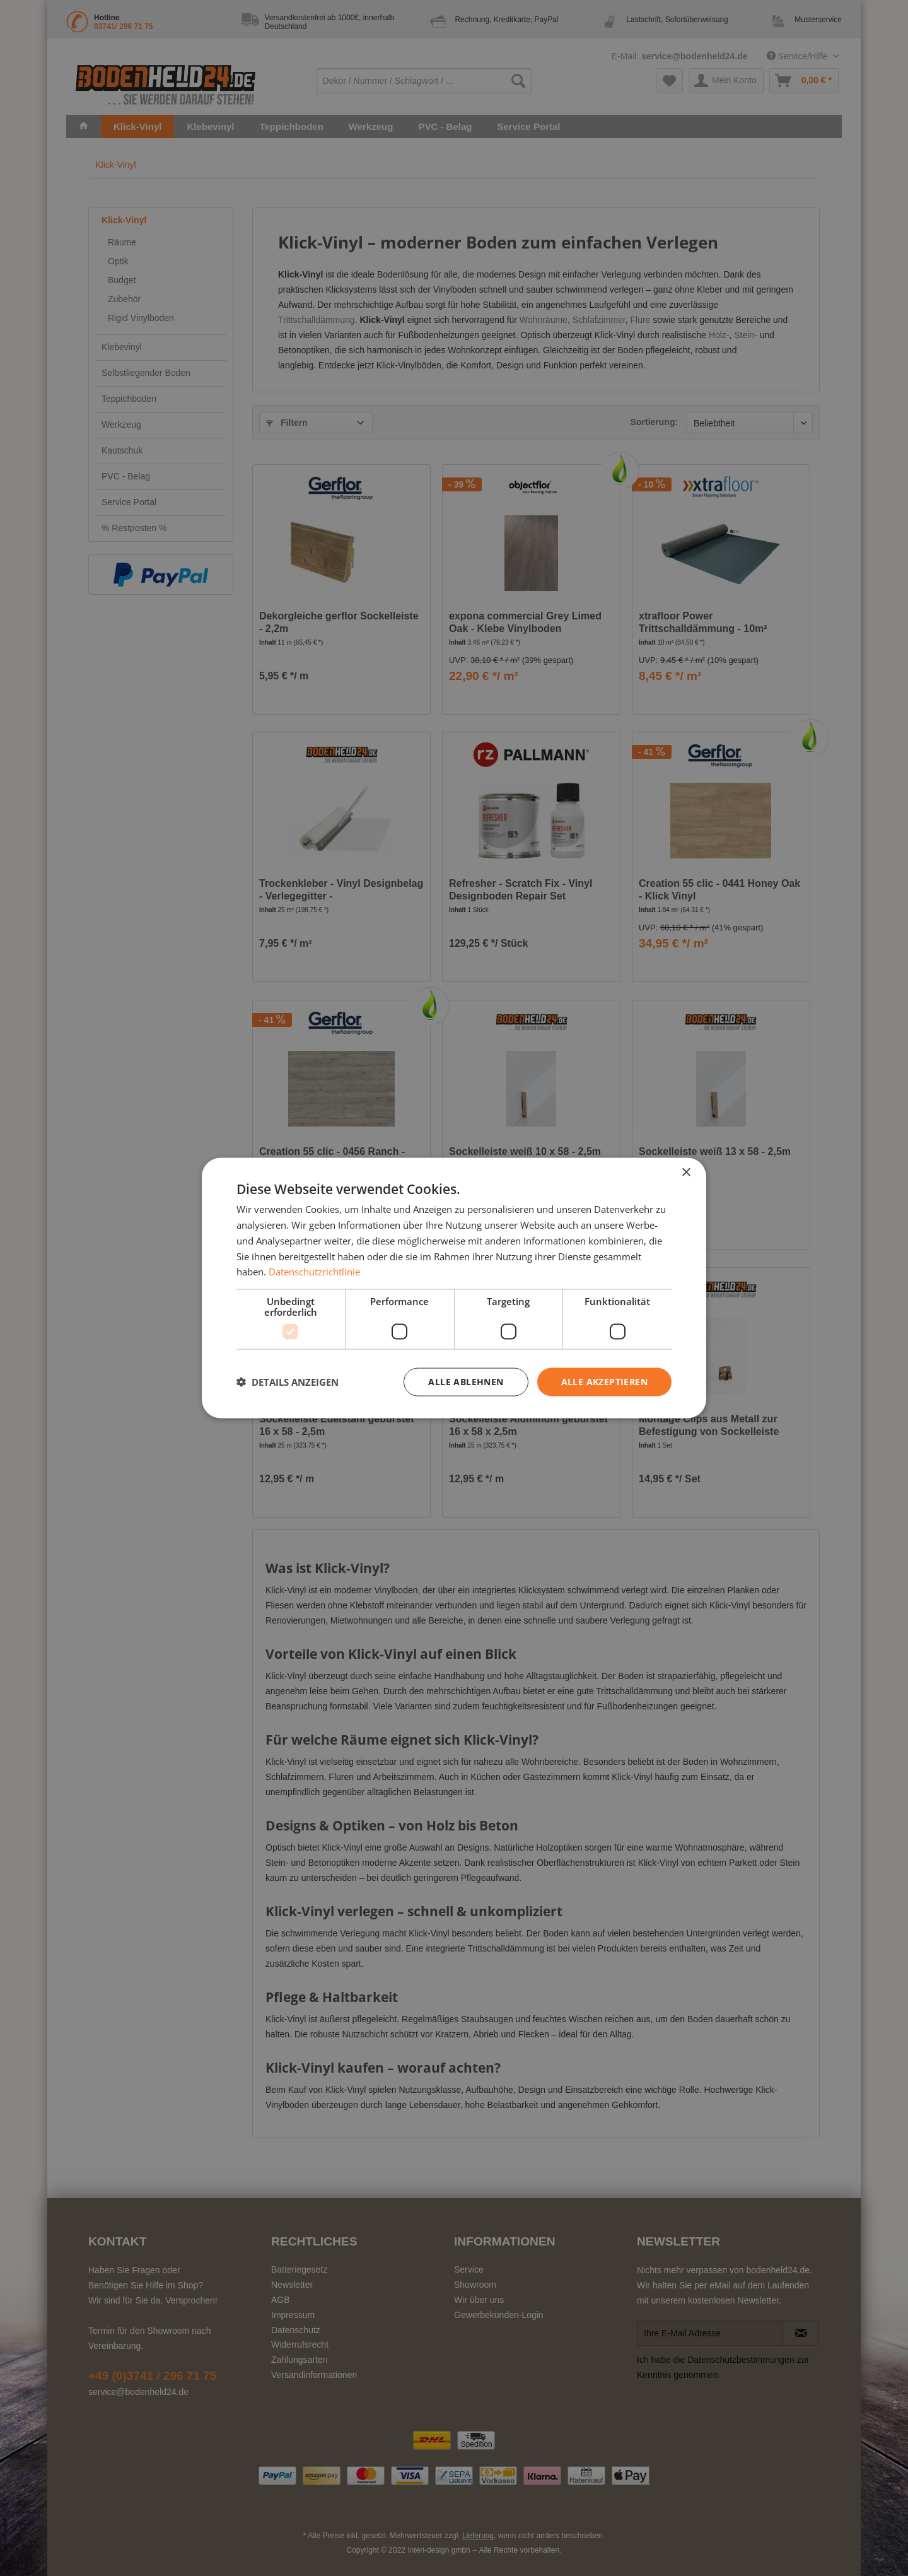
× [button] (685, 1173)
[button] (287, 1382)
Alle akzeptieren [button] (604, 1382)
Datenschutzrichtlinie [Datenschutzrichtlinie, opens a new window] (314, 1271)
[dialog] (454, 1288)
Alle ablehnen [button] (465, 1382)
